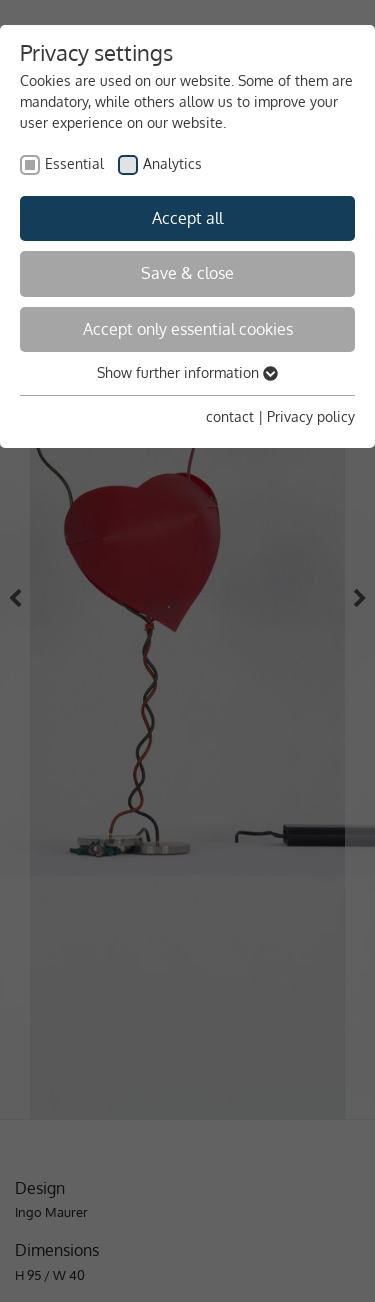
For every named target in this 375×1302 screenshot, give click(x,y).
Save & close (187, 273)
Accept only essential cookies (188, 329)
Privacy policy (311, 416)
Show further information (187, 372)
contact (230, 416)
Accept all (187, 218)
